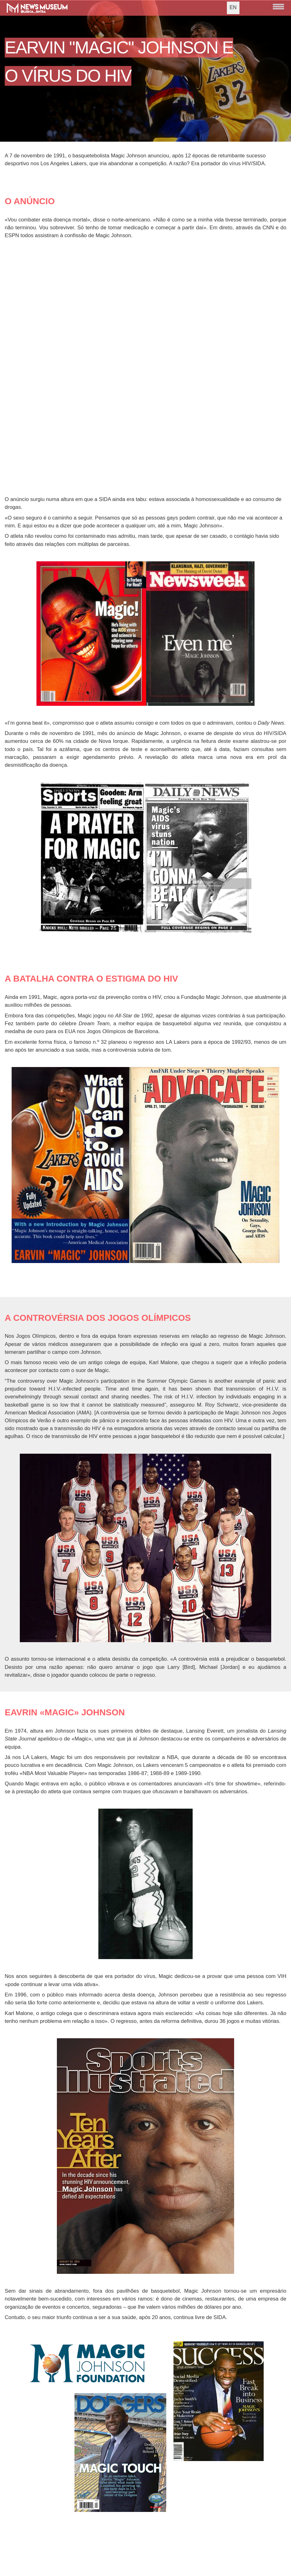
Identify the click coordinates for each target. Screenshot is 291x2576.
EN (233, 7)
